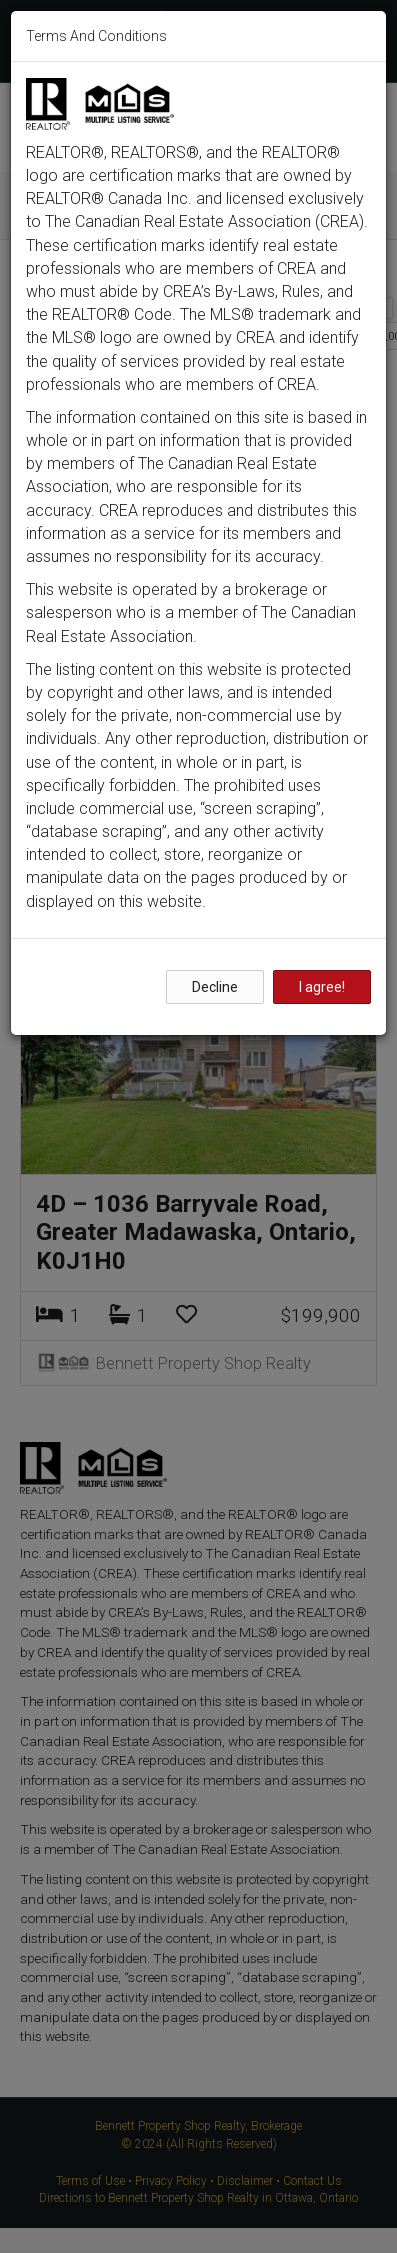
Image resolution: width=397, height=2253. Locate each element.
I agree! (322, 987)
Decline (215, 987)
